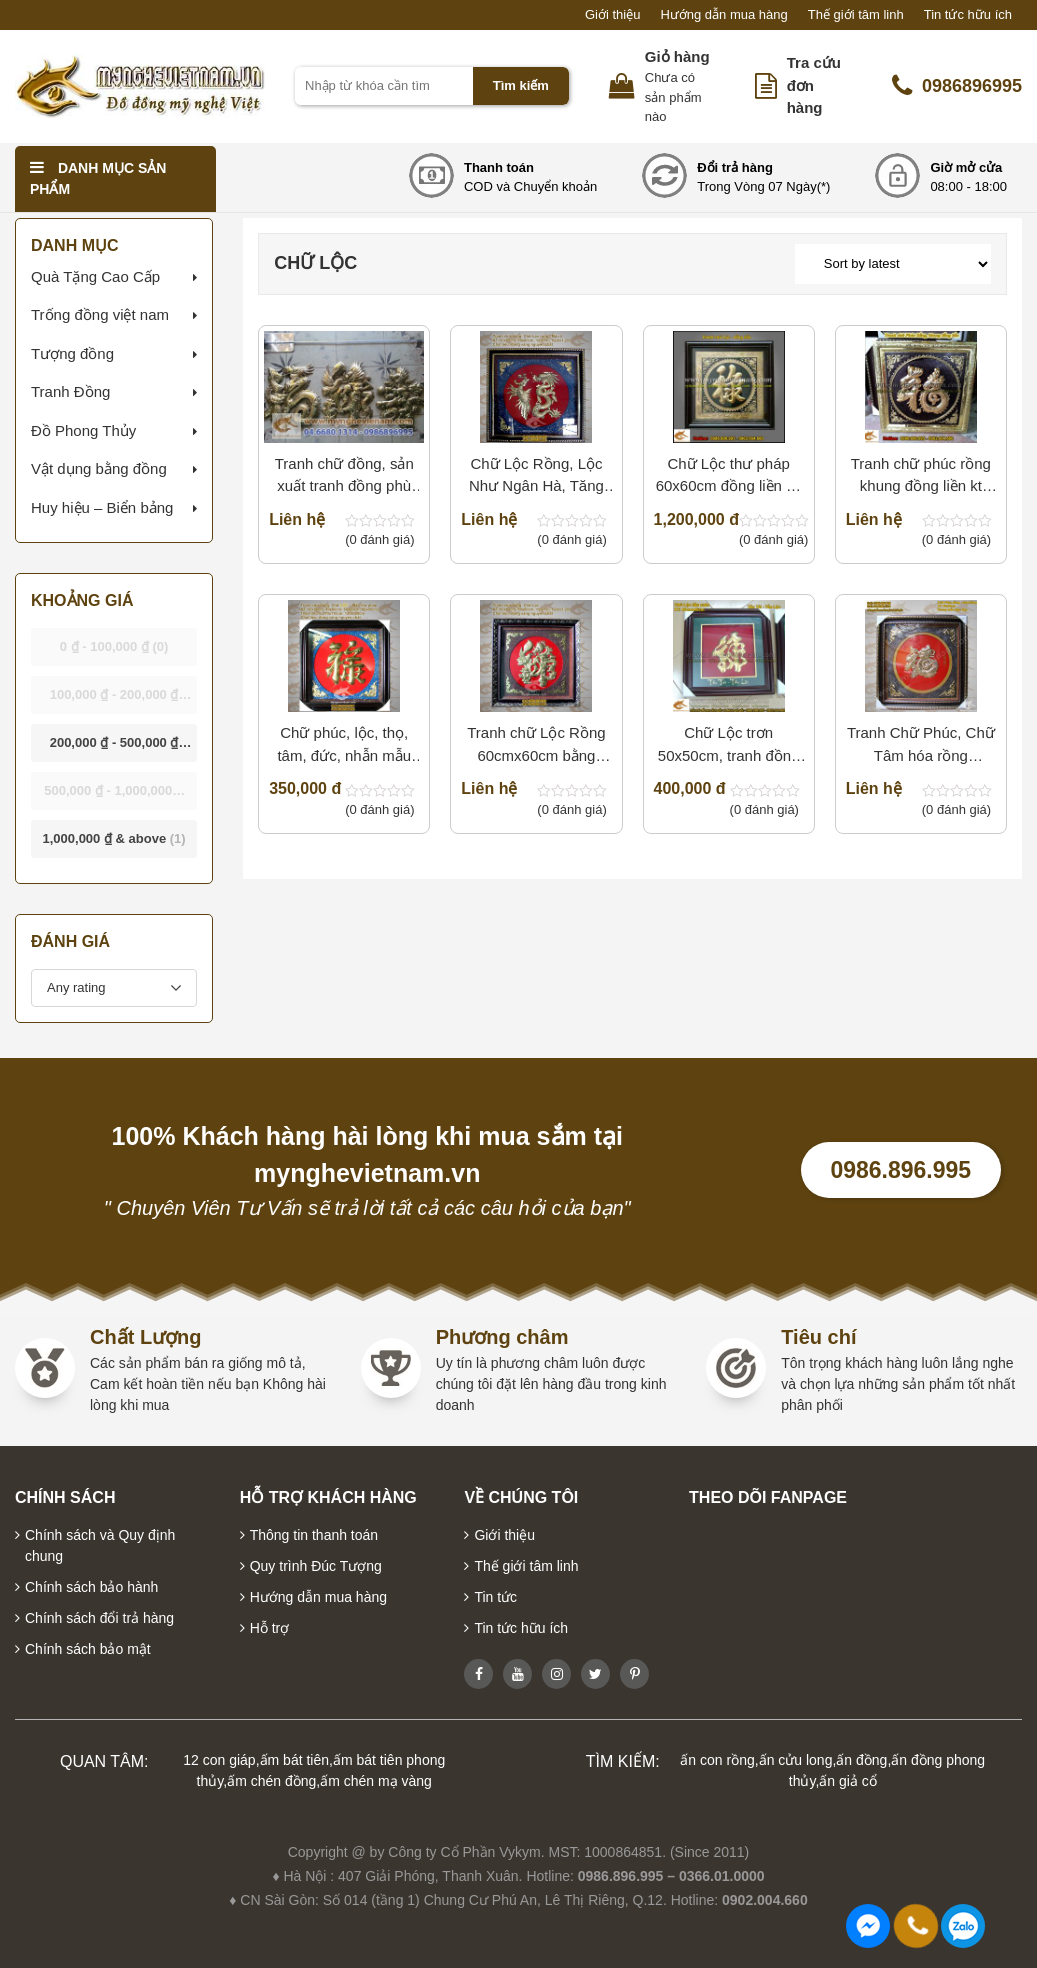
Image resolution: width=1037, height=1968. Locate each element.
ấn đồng (861, 1760)
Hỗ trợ (270, 1628)
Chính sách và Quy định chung (100, 1545)
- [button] (114, 646)
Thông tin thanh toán (314, 1535)
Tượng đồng (72, 353)
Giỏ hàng (677, 56)
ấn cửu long (796, 1760)
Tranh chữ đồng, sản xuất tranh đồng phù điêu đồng (344, 476)
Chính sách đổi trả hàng (99, 1618)
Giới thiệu (612, 14)
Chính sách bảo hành (91, 1587)
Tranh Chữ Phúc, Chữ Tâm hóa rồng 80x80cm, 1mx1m (921, 745)
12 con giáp (219, 1760)
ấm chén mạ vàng (376, 1781)
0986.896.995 (900, 1170)
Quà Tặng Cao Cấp (95, 276)
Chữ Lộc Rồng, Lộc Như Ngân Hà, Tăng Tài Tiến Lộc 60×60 (536, 476)
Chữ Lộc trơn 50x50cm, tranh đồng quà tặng (729, 745)
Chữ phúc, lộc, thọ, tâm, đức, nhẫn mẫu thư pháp (344, 745)
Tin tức (495, 1597)
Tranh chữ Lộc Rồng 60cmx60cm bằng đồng (536, 745)
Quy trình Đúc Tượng (316, 1566)
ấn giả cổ (847, 1781)
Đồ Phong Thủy (83, 430)
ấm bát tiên (294, 1760)
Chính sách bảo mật (88, 1649)
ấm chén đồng (271, 1781)
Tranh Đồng (70, 391)
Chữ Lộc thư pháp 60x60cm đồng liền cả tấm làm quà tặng (729, 476)
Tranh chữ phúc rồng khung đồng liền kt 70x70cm (921, 476)
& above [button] (113, 838)
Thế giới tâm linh (856, 14)
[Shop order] (893, 264)
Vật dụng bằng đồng (99, 468)
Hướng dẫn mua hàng (723, 14)
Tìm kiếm (521, 85)
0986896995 (957, 86)
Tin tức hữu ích (968, 14)
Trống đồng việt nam (100, 314)
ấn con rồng (717, 1760)
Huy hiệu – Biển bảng (102, 507)
